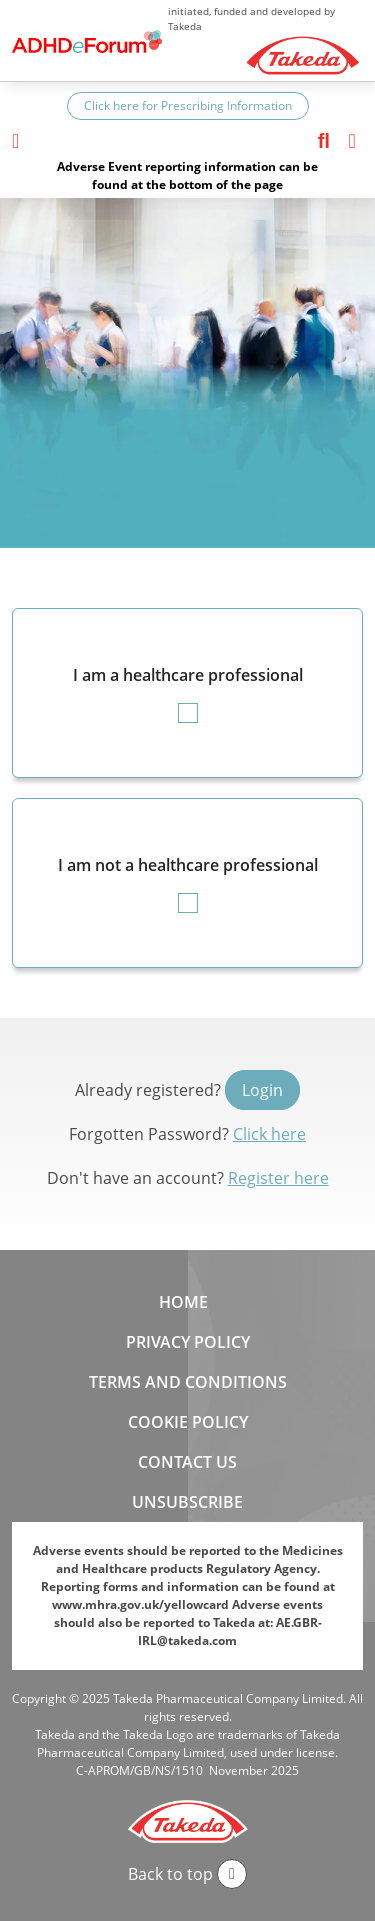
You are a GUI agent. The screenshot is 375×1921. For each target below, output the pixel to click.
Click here (269, 1134)
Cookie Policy (188, 1422)
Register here (278, 1178)
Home (183, 1302)
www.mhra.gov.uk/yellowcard (140, 1604)
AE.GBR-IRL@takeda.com (230, 1631)
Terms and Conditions (188, 1382)
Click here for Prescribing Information (188, 105)
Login (262, 1090)
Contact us (187, 1462)
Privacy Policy (188, 1342)
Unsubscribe (187, 1502)
